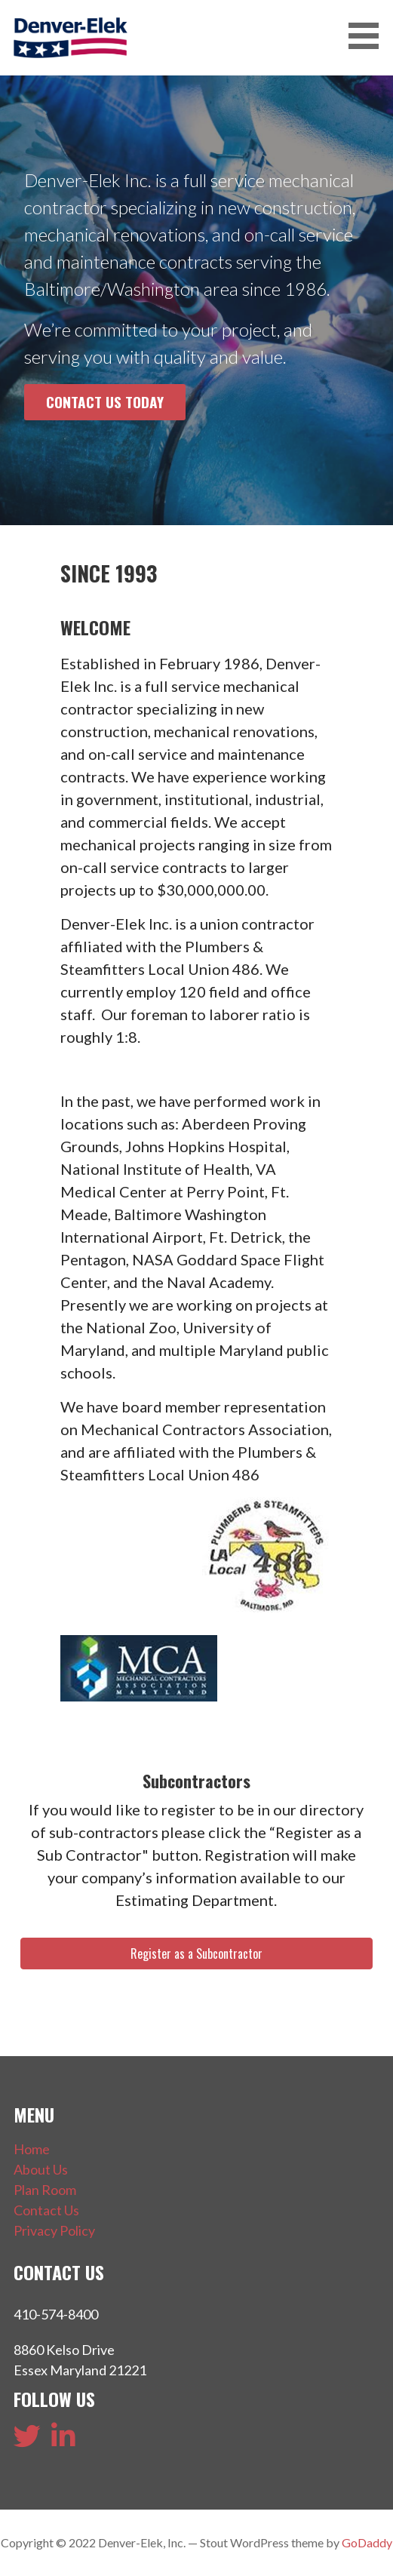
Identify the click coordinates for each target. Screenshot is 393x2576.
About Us (41, 2169)
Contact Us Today (105, 402)
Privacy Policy (54, 2230)
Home (32, 2149)
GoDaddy (367, 2542)
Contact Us (46, 2210)
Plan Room (45, 2189)
